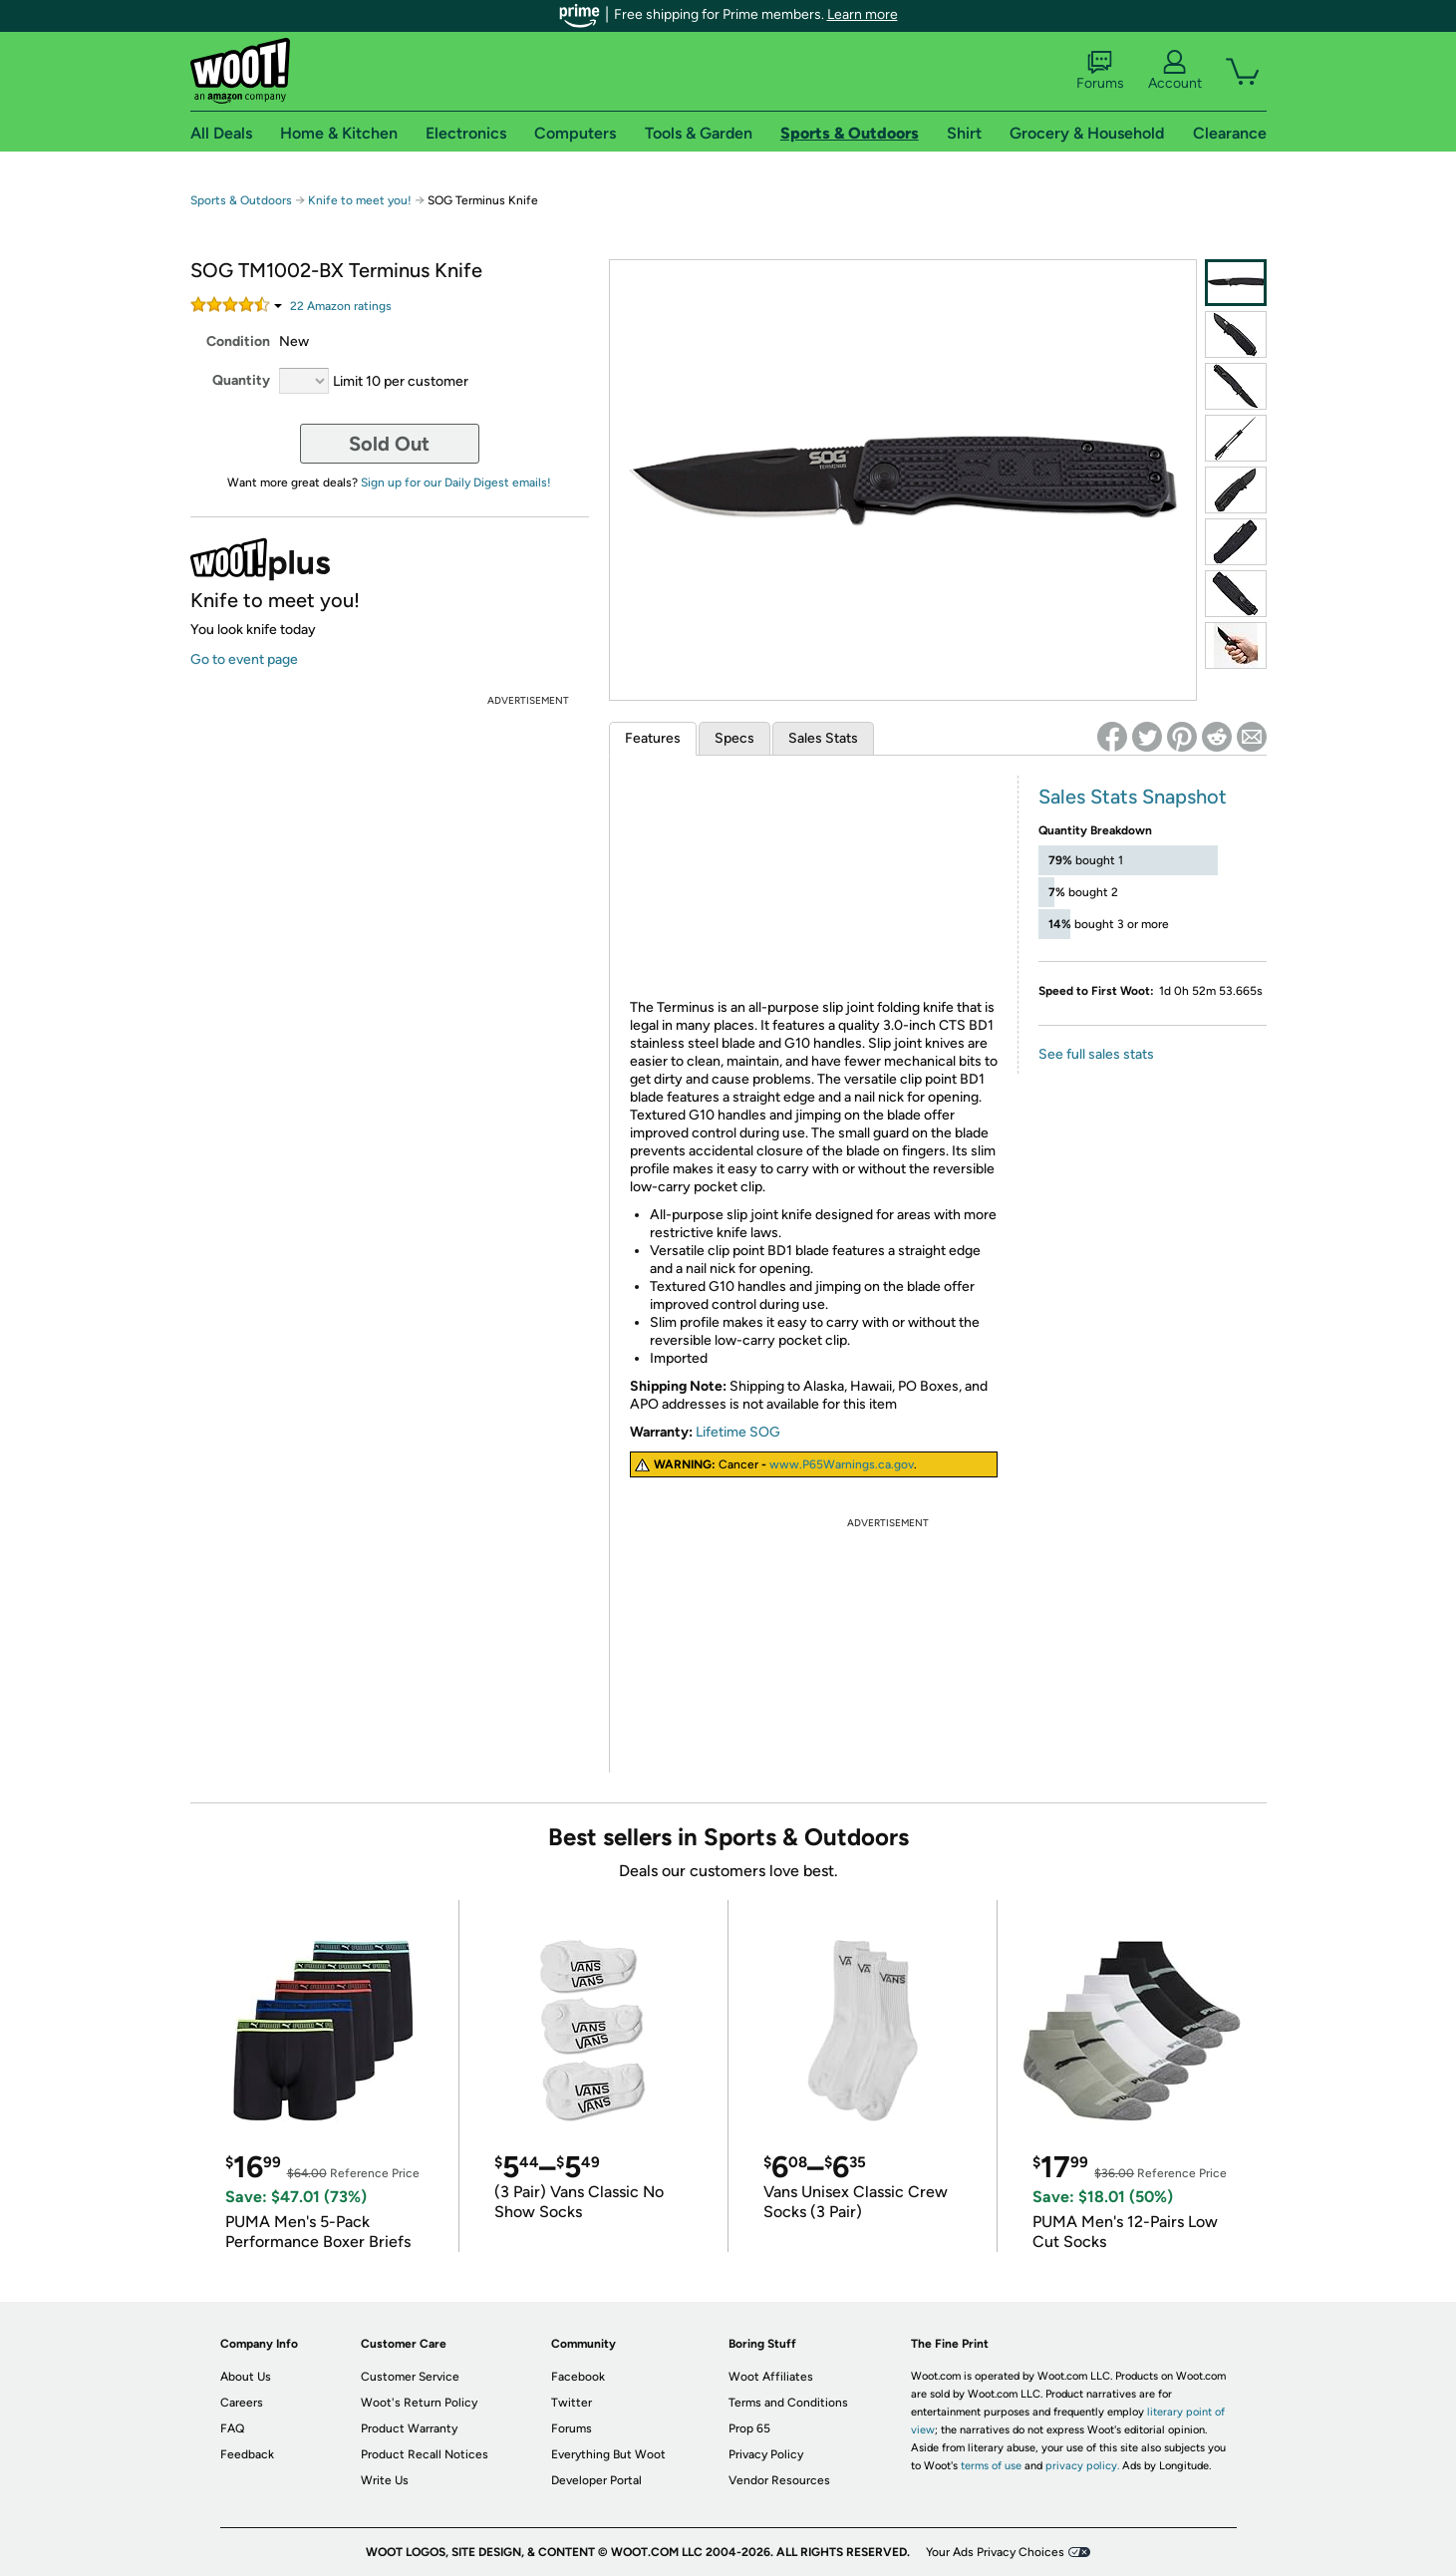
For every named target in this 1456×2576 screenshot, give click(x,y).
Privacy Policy (765, 2454)
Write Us (385, 2480)
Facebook (578, 2377)
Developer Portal (596, 2480)
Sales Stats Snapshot (1132, 796)
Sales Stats (823, 738)
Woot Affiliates (770, 2377)
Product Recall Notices (424, 2454)
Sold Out (389, 444)
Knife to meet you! (360, 200)
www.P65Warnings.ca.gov (841, 1464)
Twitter (571, 2403)
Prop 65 (749, 2428)
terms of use (991, 2465)
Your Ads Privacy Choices (995, 2552)
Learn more (862, 14)
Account (1175, 71)
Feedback (247, 2454)
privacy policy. (1082, 2465)
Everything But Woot (608, 2454)
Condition (238, 341)
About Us (245, 2377)
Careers (241, 2403)
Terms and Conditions (788, 2403)
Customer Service (410, 2377)
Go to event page (244, 659)
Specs (734, 738)
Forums (1100, 71)
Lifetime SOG (738, 1432)
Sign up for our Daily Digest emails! (456, 482)
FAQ (232, 2428)
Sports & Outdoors (241, 200)
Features (653, 738)
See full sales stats (1096, 1054)
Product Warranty (409, 2428)
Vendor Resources (779, 2480)
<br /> (813, 884)
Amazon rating (341, 306)
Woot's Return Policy (419, 2403)
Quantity (241, 380)
